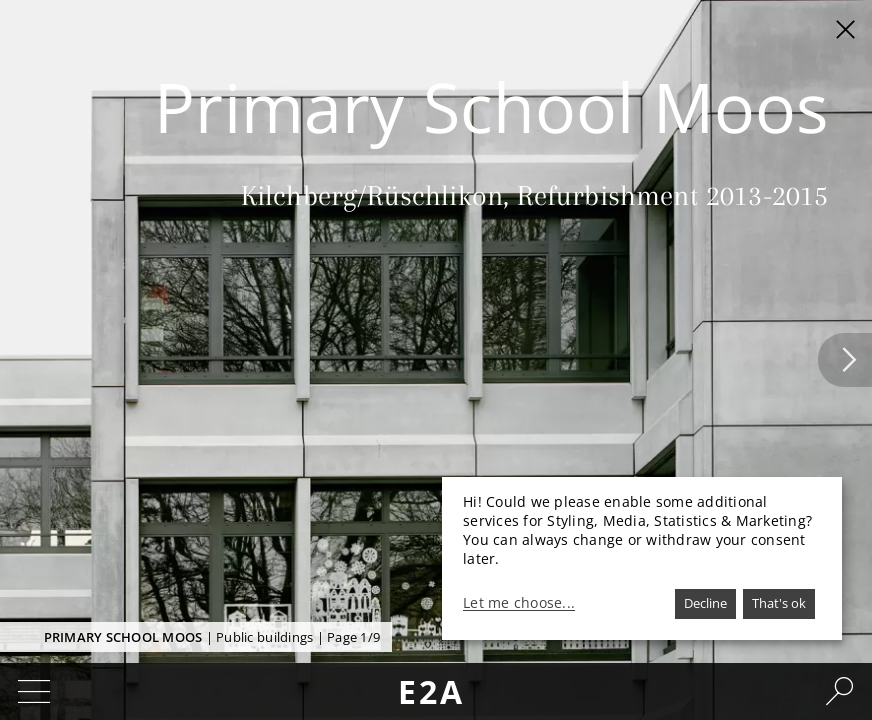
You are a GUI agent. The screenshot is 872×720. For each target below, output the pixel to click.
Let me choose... (519, 603)
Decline (705, 603)
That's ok (779, 603)
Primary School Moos (123, 637)
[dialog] (642, 558)
